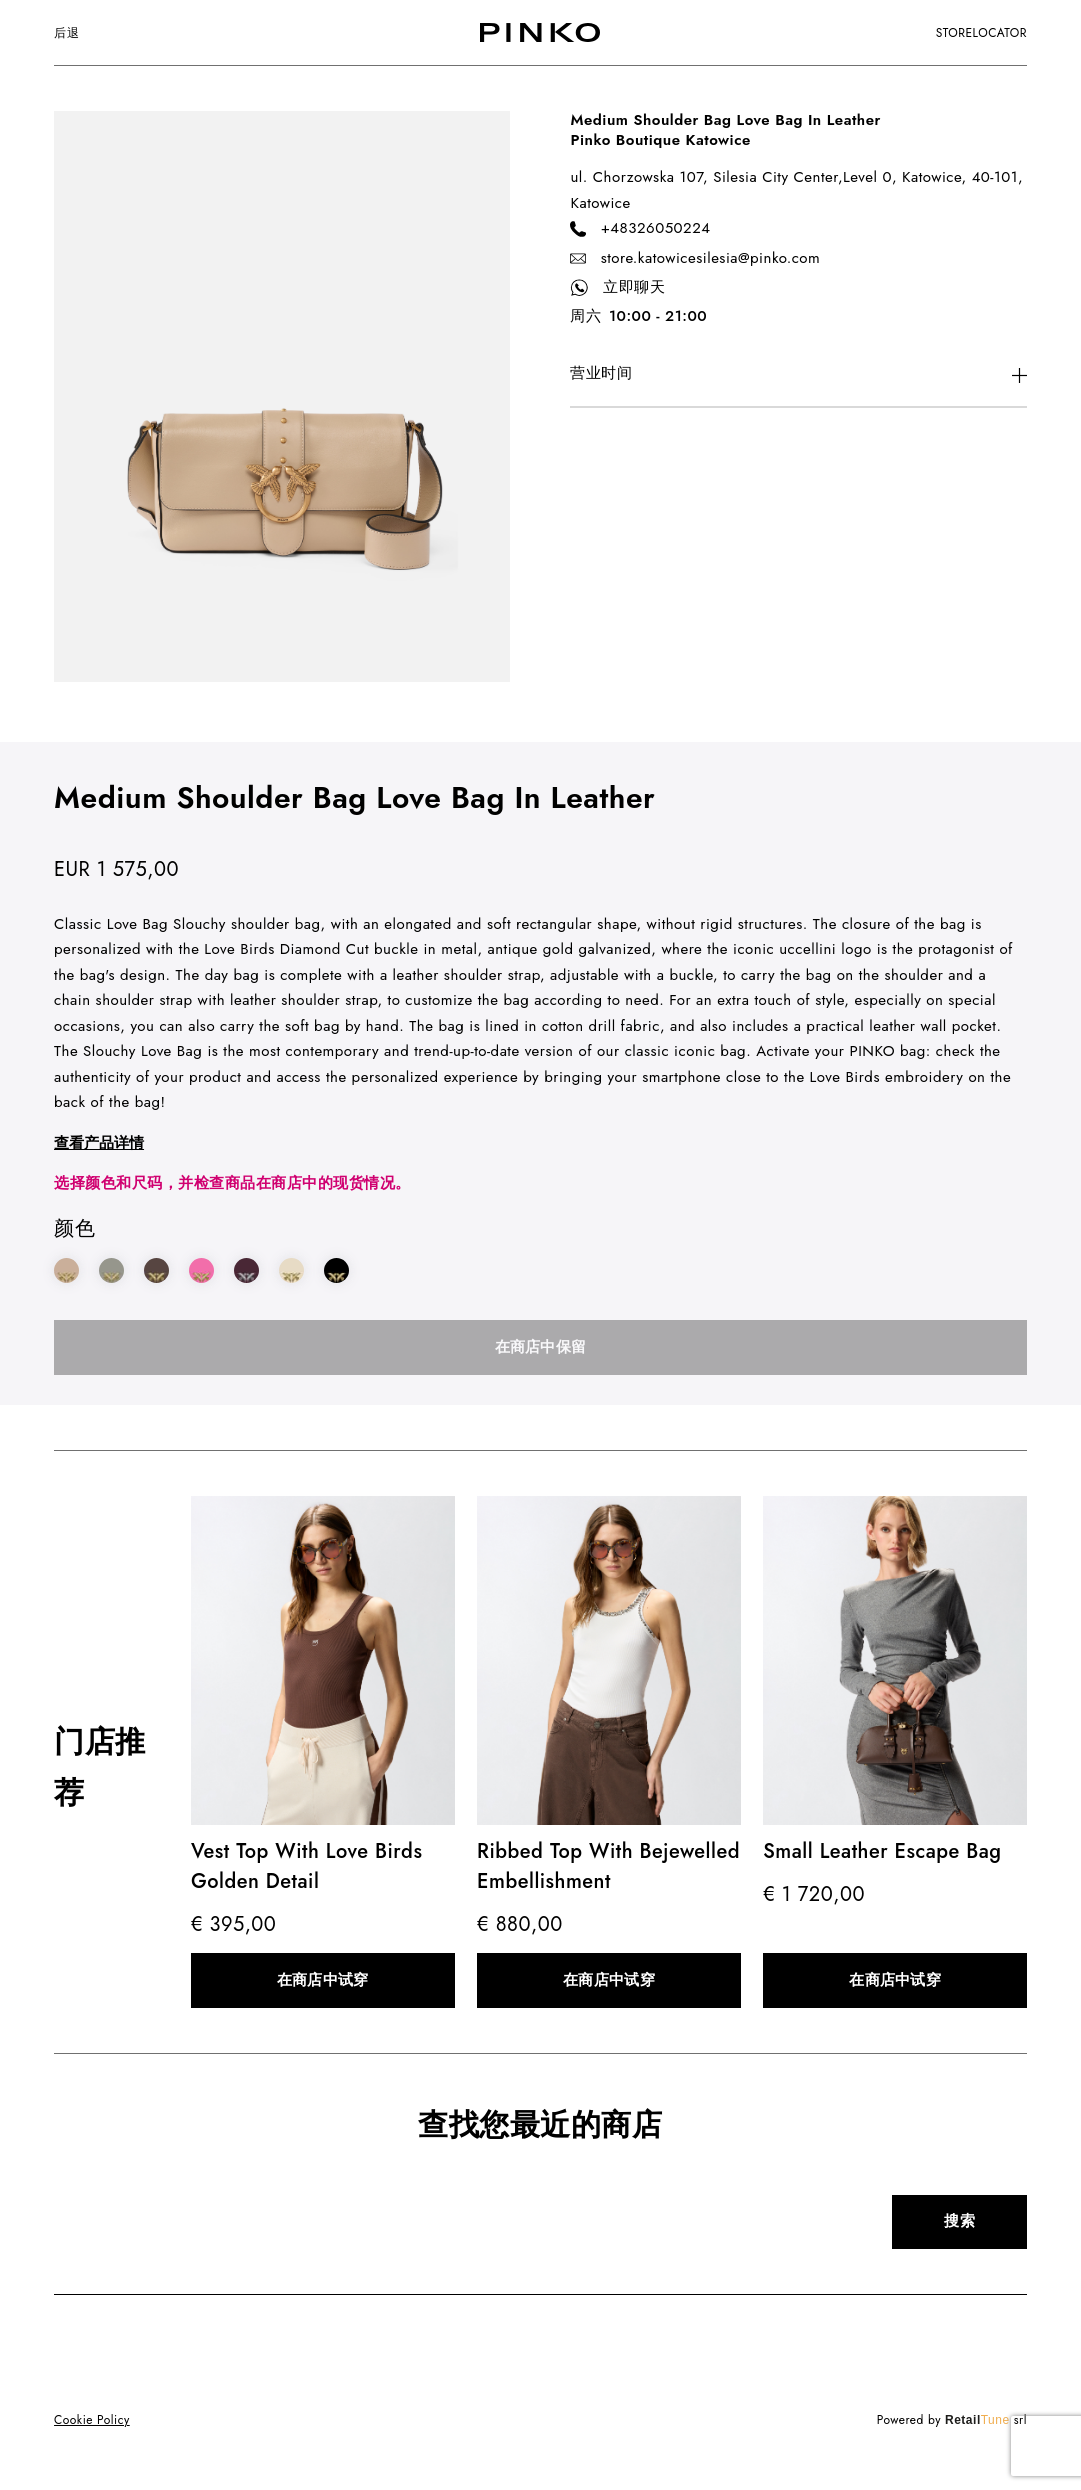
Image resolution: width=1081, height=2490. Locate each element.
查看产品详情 (99, 1143)
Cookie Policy (92, 2420)
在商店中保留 (541, 1347)
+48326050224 (640, 229)
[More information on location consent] (798, 375)
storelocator (981, 33)
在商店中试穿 (323, 1980)
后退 (66, 33)
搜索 (959, 2221)
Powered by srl (952, 2420)
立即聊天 (617, 288)
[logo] (540, 32)
